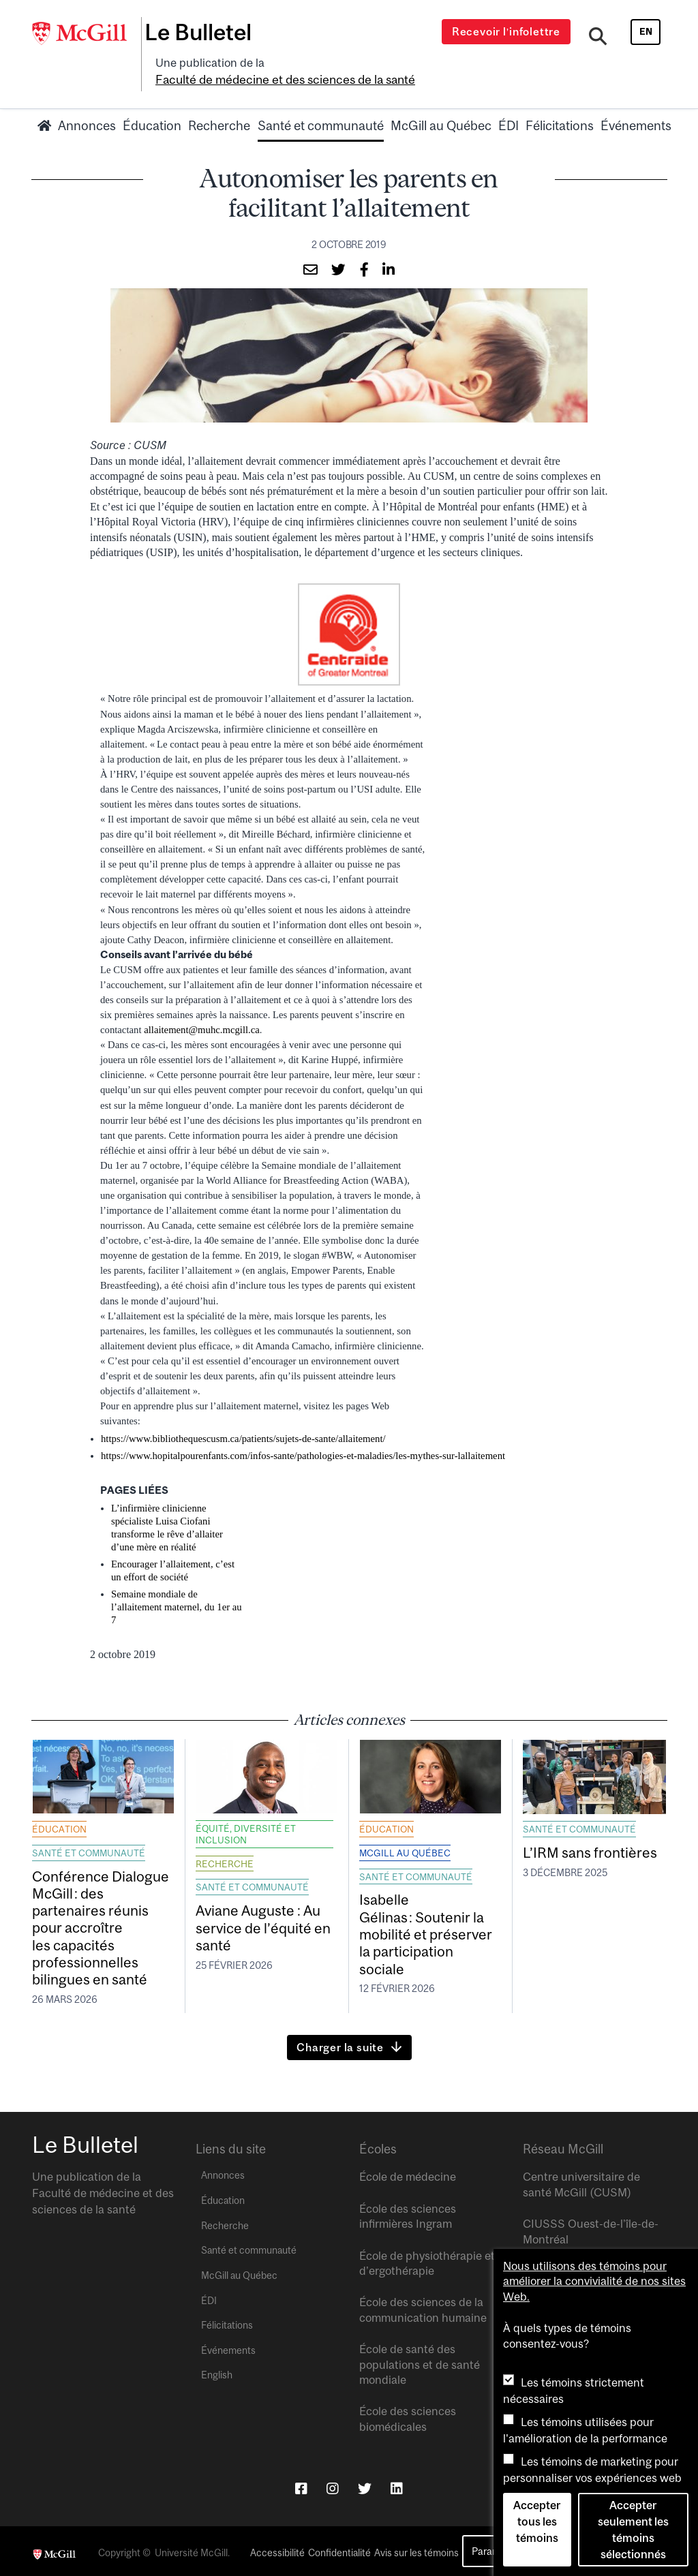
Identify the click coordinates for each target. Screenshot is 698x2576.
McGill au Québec (441, 120)
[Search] (599, 36)
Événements (636, 120)
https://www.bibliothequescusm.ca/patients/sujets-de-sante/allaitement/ (243, 1433)
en (645, 31)
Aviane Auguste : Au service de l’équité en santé (263, 1922)
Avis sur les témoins (416, 2548)
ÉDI (508, 120)
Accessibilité (277, 2548)
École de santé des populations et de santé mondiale (419, 2360)
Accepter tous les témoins (536, 2521)
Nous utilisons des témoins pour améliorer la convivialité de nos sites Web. (594, 2281)
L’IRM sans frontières (590, 1847)
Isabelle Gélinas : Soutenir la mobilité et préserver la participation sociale (426, 1929)
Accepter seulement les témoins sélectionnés (633, 2529)
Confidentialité (339, 2548)
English (216, 2370)
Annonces (87, 120)
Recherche (219, 120)
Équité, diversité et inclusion (246, 1829)
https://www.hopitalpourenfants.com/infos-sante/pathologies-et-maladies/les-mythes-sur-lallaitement (303, 1450)
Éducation (152, 120)
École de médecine (407, 2172)
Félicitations (560, 120)
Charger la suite (340, 2043)
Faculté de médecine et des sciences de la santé (279, 75)
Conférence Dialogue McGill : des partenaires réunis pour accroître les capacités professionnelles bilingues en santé (100, 1922)
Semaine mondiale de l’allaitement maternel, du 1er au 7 (176, 1601)
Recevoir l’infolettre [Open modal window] (509, 31)
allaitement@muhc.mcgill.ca (202, 1024)
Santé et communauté (321, 120)
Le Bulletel (208, 32)
